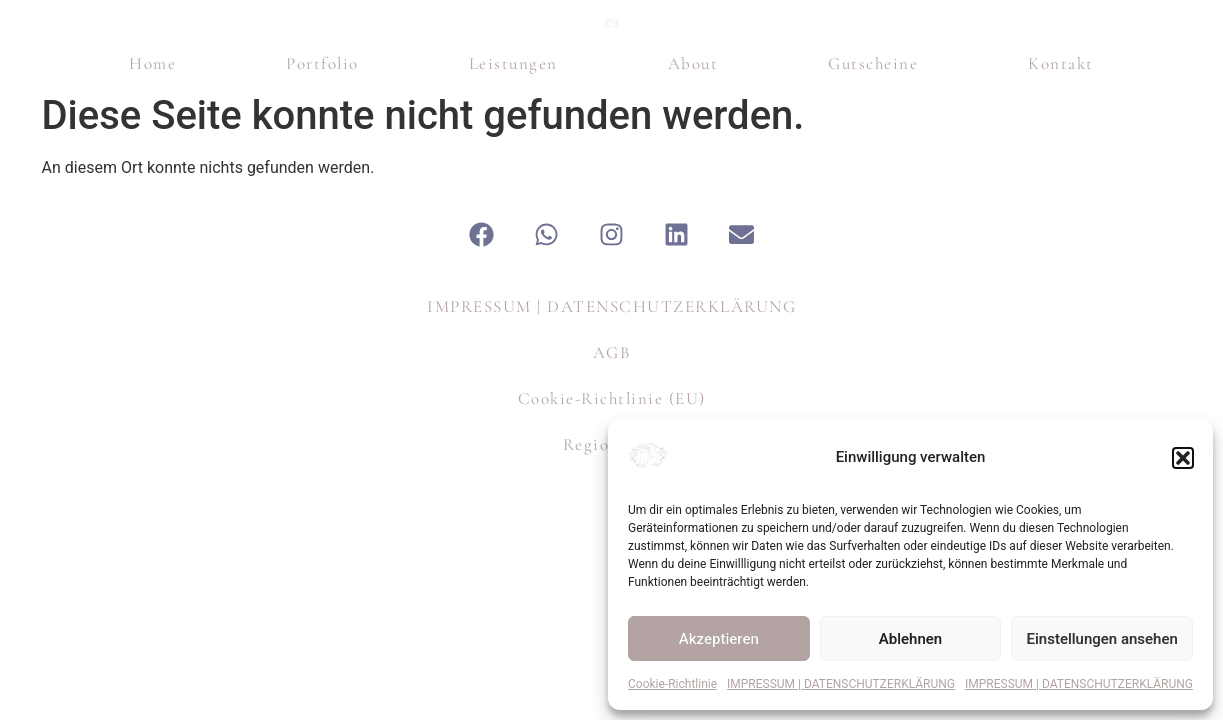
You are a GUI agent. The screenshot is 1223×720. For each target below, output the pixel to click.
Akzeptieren (719, 639)
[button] (1183, 458)
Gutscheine (873, 190)
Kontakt (1061, 190)
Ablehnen (910, 639)
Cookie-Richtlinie (672, 684)
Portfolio (322, 190)
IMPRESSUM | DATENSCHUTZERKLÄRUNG (841, 684)
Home (152, 190)
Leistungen (513, 190)
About (693, 190)
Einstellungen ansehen (1102, 639)
